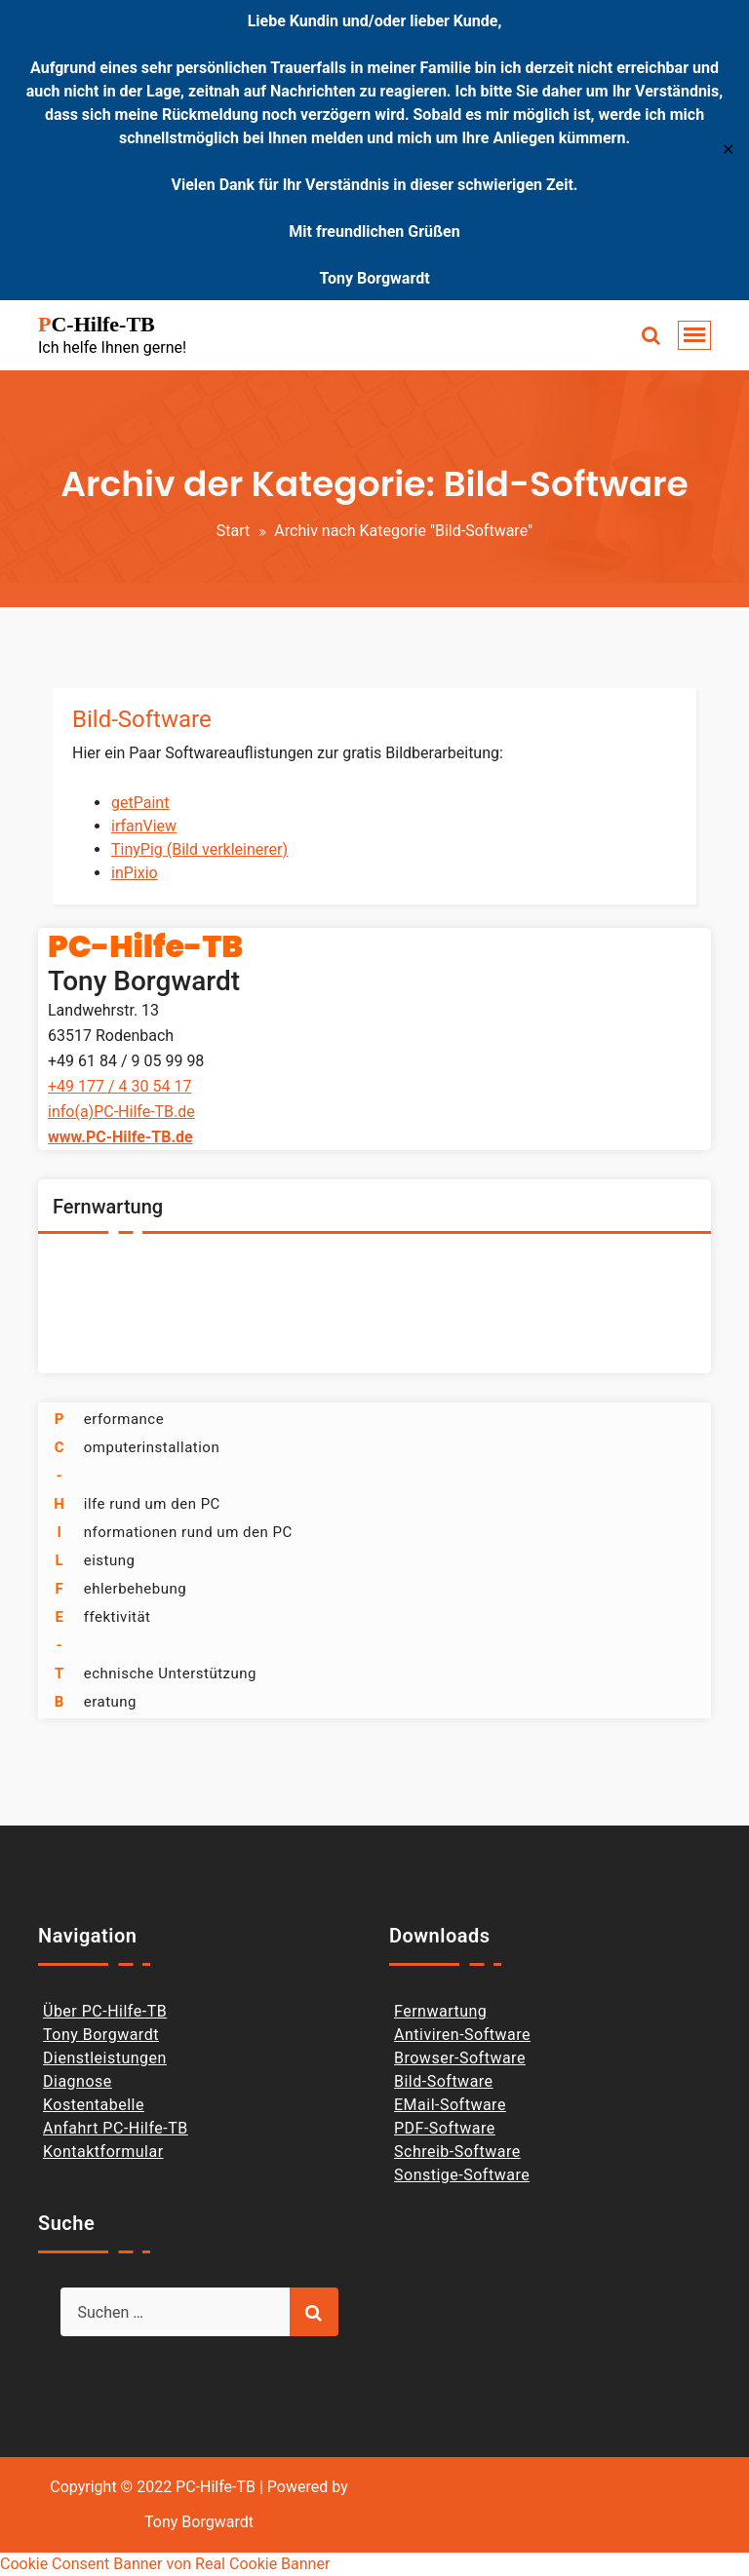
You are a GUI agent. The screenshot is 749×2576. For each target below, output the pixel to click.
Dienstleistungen (105, 2058)
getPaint (140, 802)
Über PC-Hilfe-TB (105, 2011)
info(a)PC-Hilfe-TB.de (121, 1111)
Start (233, 530)
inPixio (134, 873)
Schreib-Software (457, 2151)
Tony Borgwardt (101, 2034)
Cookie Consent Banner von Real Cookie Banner (165, 2564)
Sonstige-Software (462, 2175)
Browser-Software (460, 2058)
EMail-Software (450, 2104)
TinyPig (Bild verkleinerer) (199, 849)
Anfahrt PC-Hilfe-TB (115, 2128)
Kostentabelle (93, 2104)
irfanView (144, 826)
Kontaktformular (103, 2151)
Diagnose (77, 2081)
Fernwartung (440, 2011)
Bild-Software (142, 719)
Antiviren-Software (462, 2034)
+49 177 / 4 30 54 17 (119, 1086)
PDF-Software (444, 2128)
